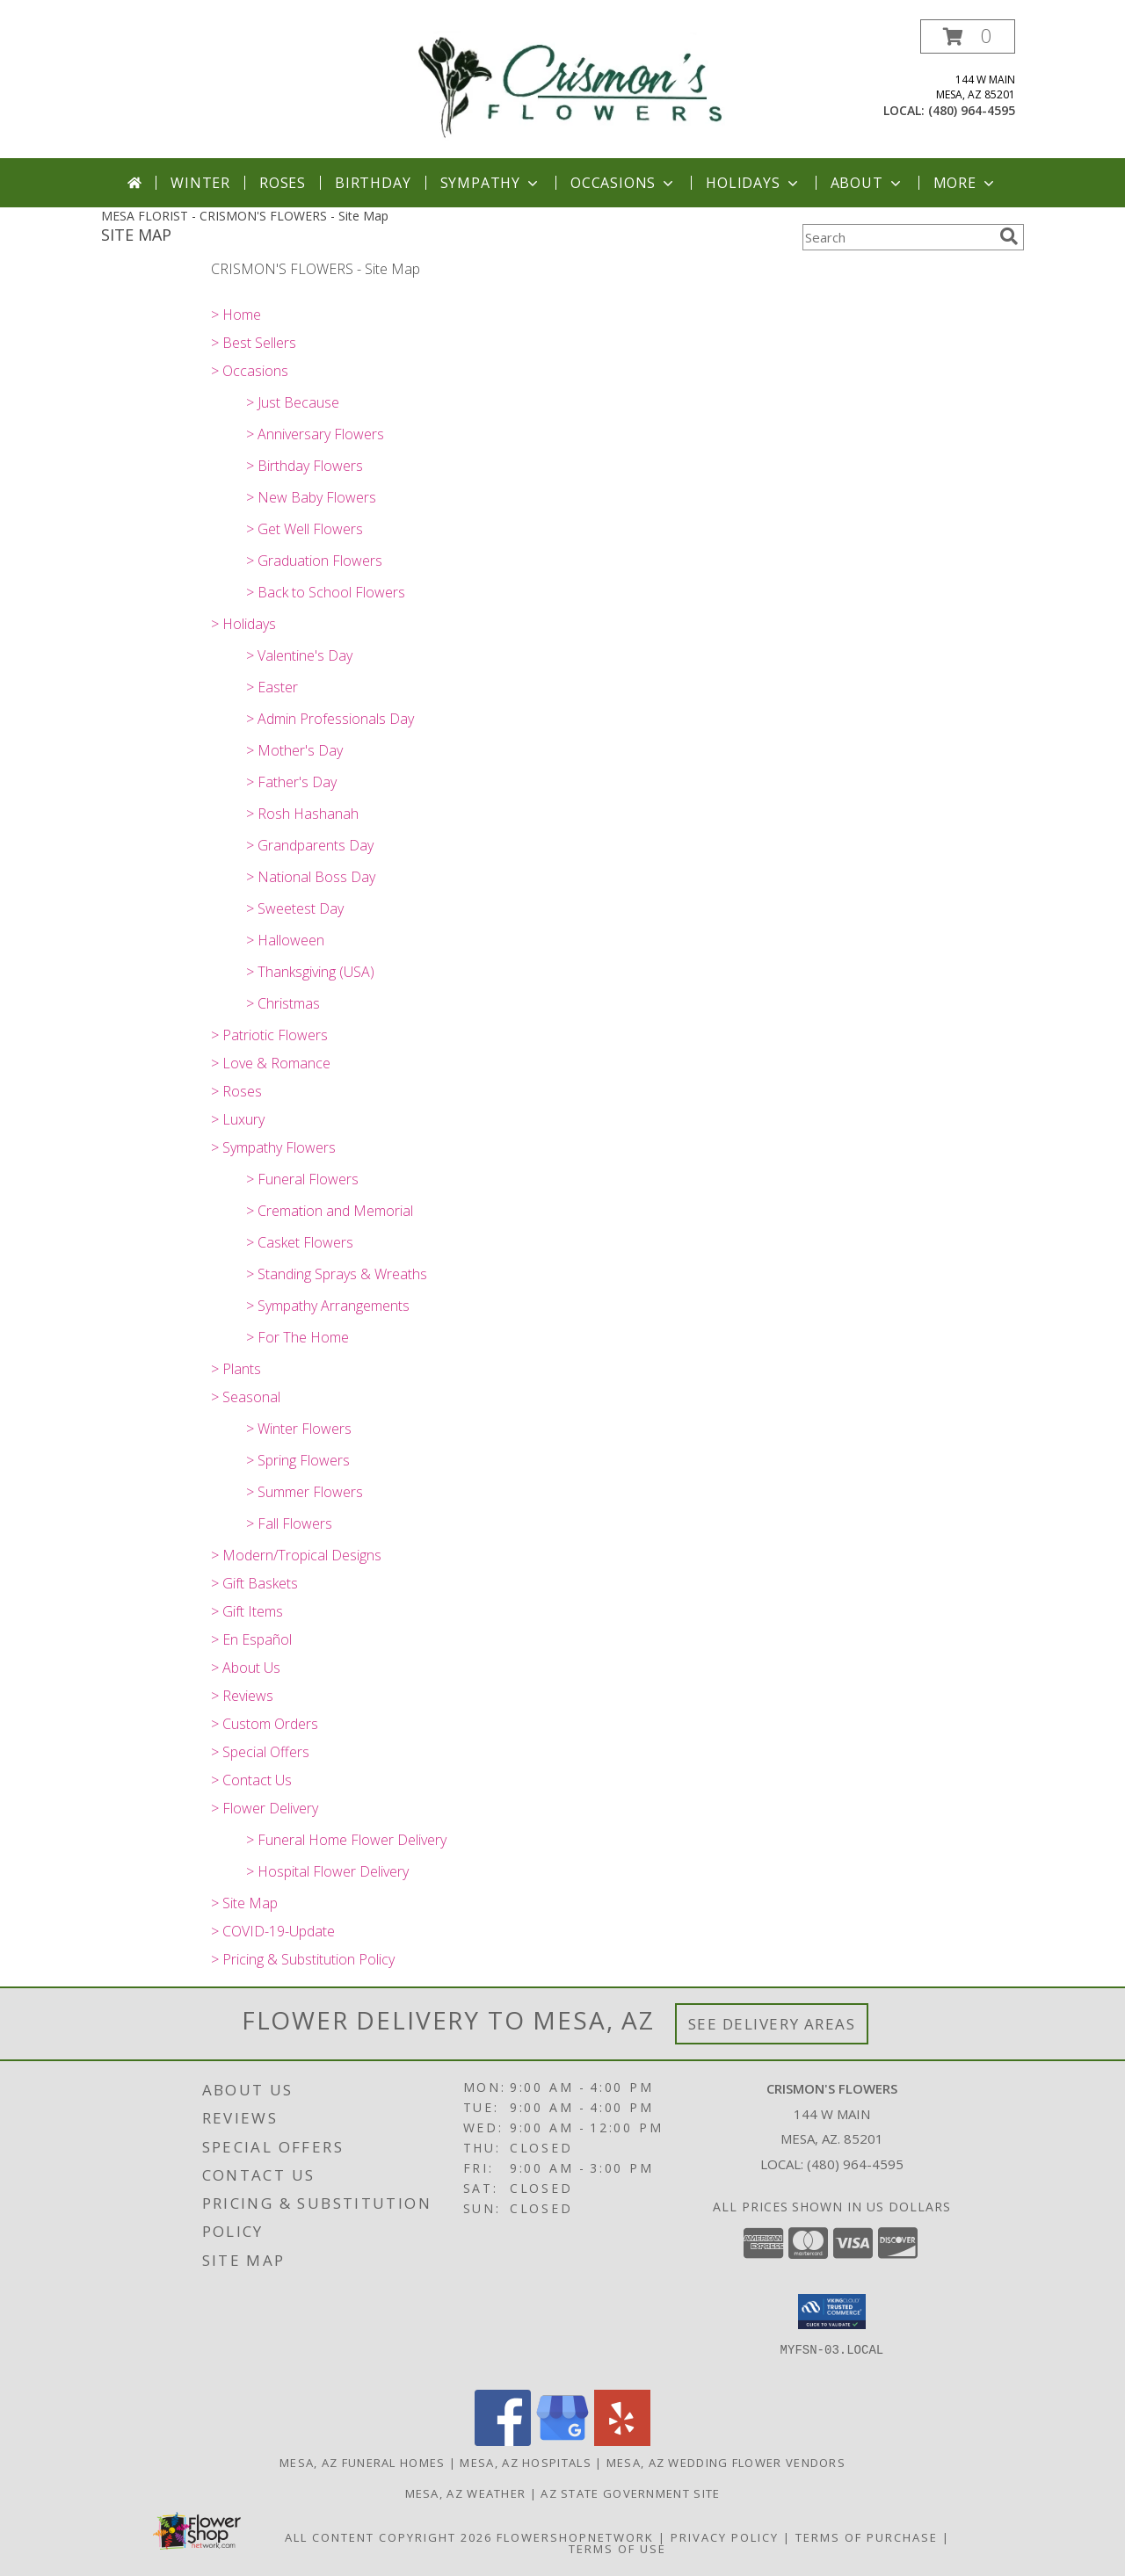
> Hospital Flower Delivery (327, 1871)
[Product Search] (897, 237)
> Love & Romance (270, 1063)
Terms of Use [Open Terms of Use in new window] (617, 2549)
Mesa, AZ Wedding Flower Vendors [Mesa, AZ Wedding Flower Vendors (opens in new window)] (726, 2463)
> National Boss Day (310, 876)
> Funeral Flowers (302, 1179)
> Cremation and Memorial (329, 1210)
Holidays (753, 182)
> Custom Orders (264, 1723)
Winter (200, 182)
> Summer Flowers (304, 1491)
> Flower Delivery (264, 1808)
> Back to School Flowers (325, 592)
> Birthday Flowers (304, 465)
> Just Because (292, 402)
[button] (967, 36)
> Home (236, 314)
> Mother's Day (294, 750)
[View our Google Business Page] (562, 2441)
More (965, 182)
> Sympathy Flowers (273, 1147)
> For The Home (297, 1337)
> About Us (245, 1667)
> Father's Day (291, 782)
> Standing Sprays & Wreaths (336, 1274)
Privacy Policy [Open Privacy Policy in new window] (725, 2537)
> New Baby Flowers (311, 497)
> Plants (236, 1368)
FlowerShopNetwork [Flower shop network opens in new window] (575, 2537)
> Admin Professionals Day (330, 718)
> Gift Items (247, 1611)
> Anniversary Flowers (315, 434)
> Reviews (242, 1695)
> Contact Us (251, 1780)
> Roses (236, 1091)
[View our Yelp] (622, 2441)
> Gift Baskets (254, 1583)
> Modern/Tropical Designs (296, 1555)
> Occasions (249, 370)
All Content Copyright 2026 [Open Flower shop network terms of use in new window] (388, 2537)
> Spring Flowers (298, 1460)
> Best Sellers (253, 342)
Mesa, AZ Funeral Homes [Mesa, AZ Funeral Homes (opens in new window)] (362, 2463)
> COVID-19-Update (273, 1931)
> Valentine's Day (299, 655)
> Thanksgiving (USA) (310, 971)
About (867, 182)
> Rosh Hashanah (302, 813)
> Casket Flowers (299, 1242)
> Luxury (238, 1119)
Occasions (623, 182)
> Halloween (285, 940)
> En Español (251, 1639)
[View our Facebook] (503, 2441)
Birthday (372, 182)
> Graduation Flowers (314, 560)
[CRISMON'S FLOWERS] (569, 84)
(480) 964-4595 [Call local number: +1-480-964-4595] (971, 110)
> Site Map (244, 1903)
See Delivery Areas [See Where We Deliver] (772, 2024)
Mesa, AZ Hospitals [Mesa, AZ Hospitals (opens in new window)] (525, 2463)
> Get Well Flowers (304, 529)
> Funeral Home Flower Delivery (346, 1839)
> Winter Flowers (299, 1428)
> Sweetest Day (295, 908)
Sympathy (490, 182)
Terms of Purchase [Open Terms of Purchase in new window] (866, 2537)
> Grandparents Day (310, 845)
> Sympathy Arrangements (328, 1305)
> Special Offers (260, 1752)
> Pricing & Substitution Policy (303, 1959)
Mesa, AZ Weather (465, 2493)
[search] (1009, 236)
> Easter (272, 687)
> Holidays (243, 623)
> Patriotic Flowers (269, 1035)
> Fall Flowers (289, 1523)
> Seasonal (245, 1397)
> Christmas (283, 1003)
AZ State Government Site (630, 2493)
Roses (282, 182)
